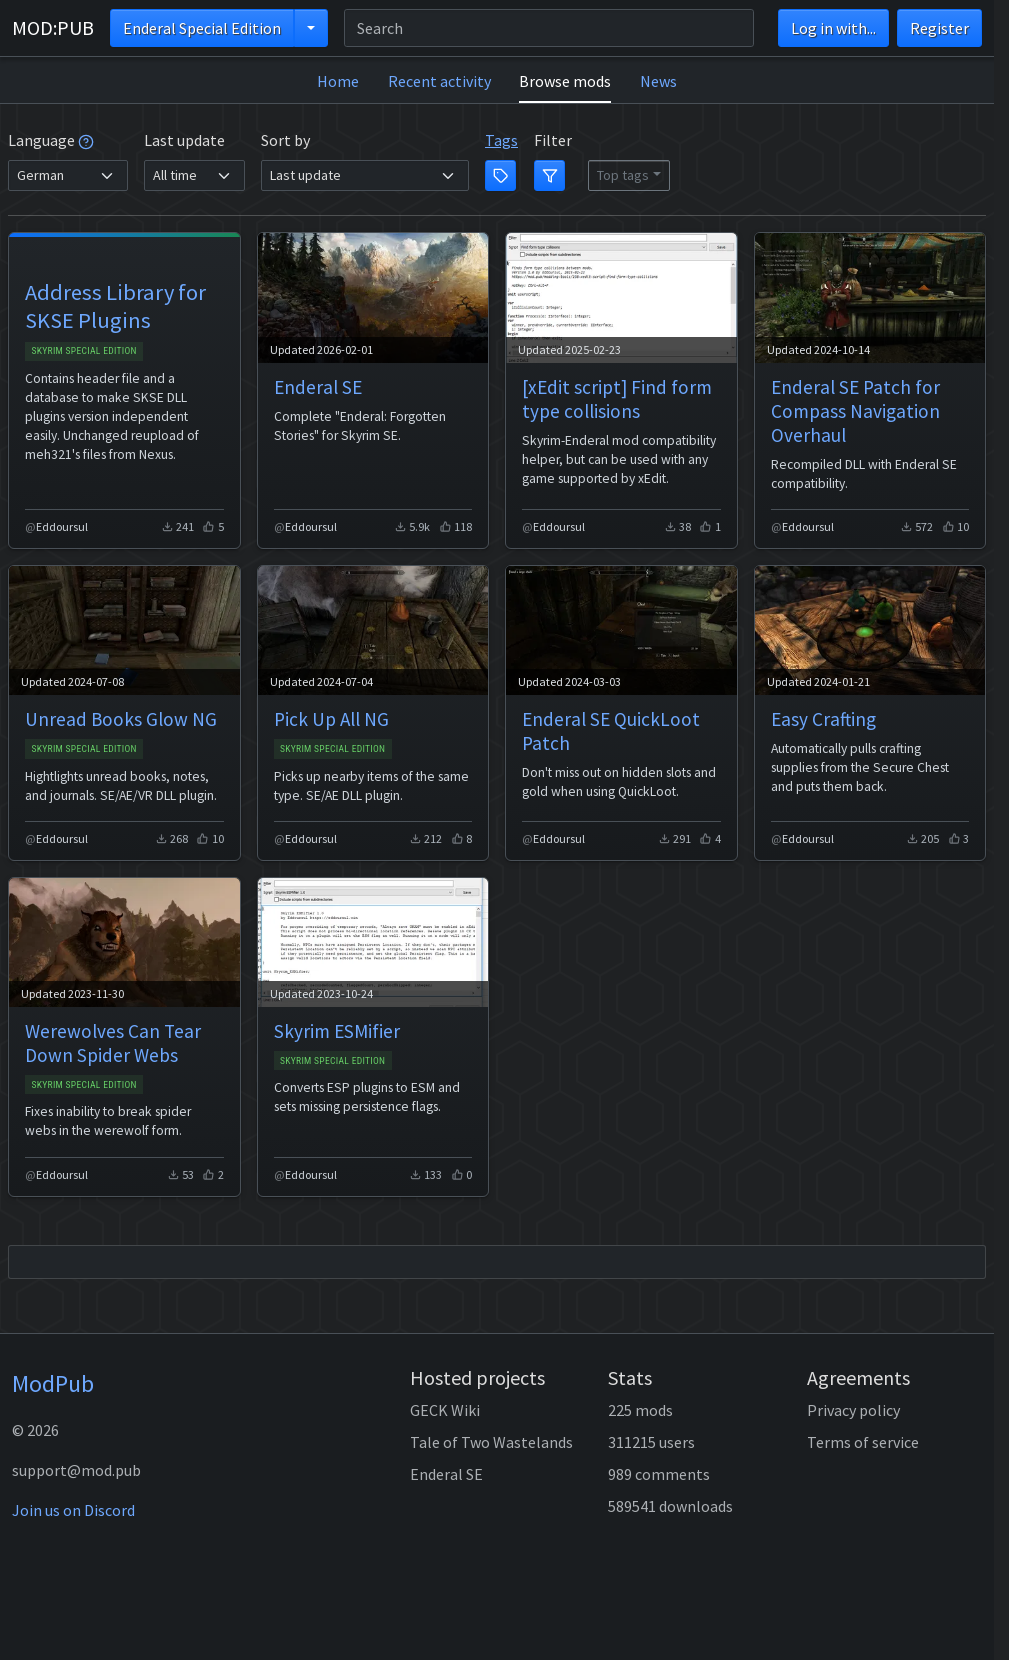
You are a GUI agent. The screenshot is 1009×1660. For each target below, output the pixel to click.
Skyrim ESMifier (337, 1031)
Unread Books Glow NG (121, 719)
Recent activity (439, 81)
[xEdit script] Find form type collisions (617, 399)
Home (338, 81)
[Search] (549, 28)
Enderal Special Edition (202, 28)
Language (51, 140)
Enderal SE (318, 387)
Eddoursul (62, 526)
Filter (553, 140)
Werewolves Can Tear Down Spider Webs (113, 1043)
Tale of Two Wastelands (491, 1442)
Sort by (285, 140)
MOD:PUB (53, 27)
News (658, 81)
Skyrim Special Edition (83, 350)
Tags (501, 140)
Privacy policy (853, 1410)
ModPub (53, 1383)
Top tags (623, 175)
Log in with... (833, 28)
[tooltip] (86, 140)
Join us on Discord (73, 1510)
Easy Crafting (823, 719)
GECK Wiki (445, 1410)
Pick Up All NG (331, 719)
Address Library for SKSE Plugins (115, 306)
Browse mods (565, 81)
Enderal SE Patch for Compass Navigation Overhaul (855, 411)
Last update (184, 140)
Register (939, 28)
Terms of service (863, 1442)
